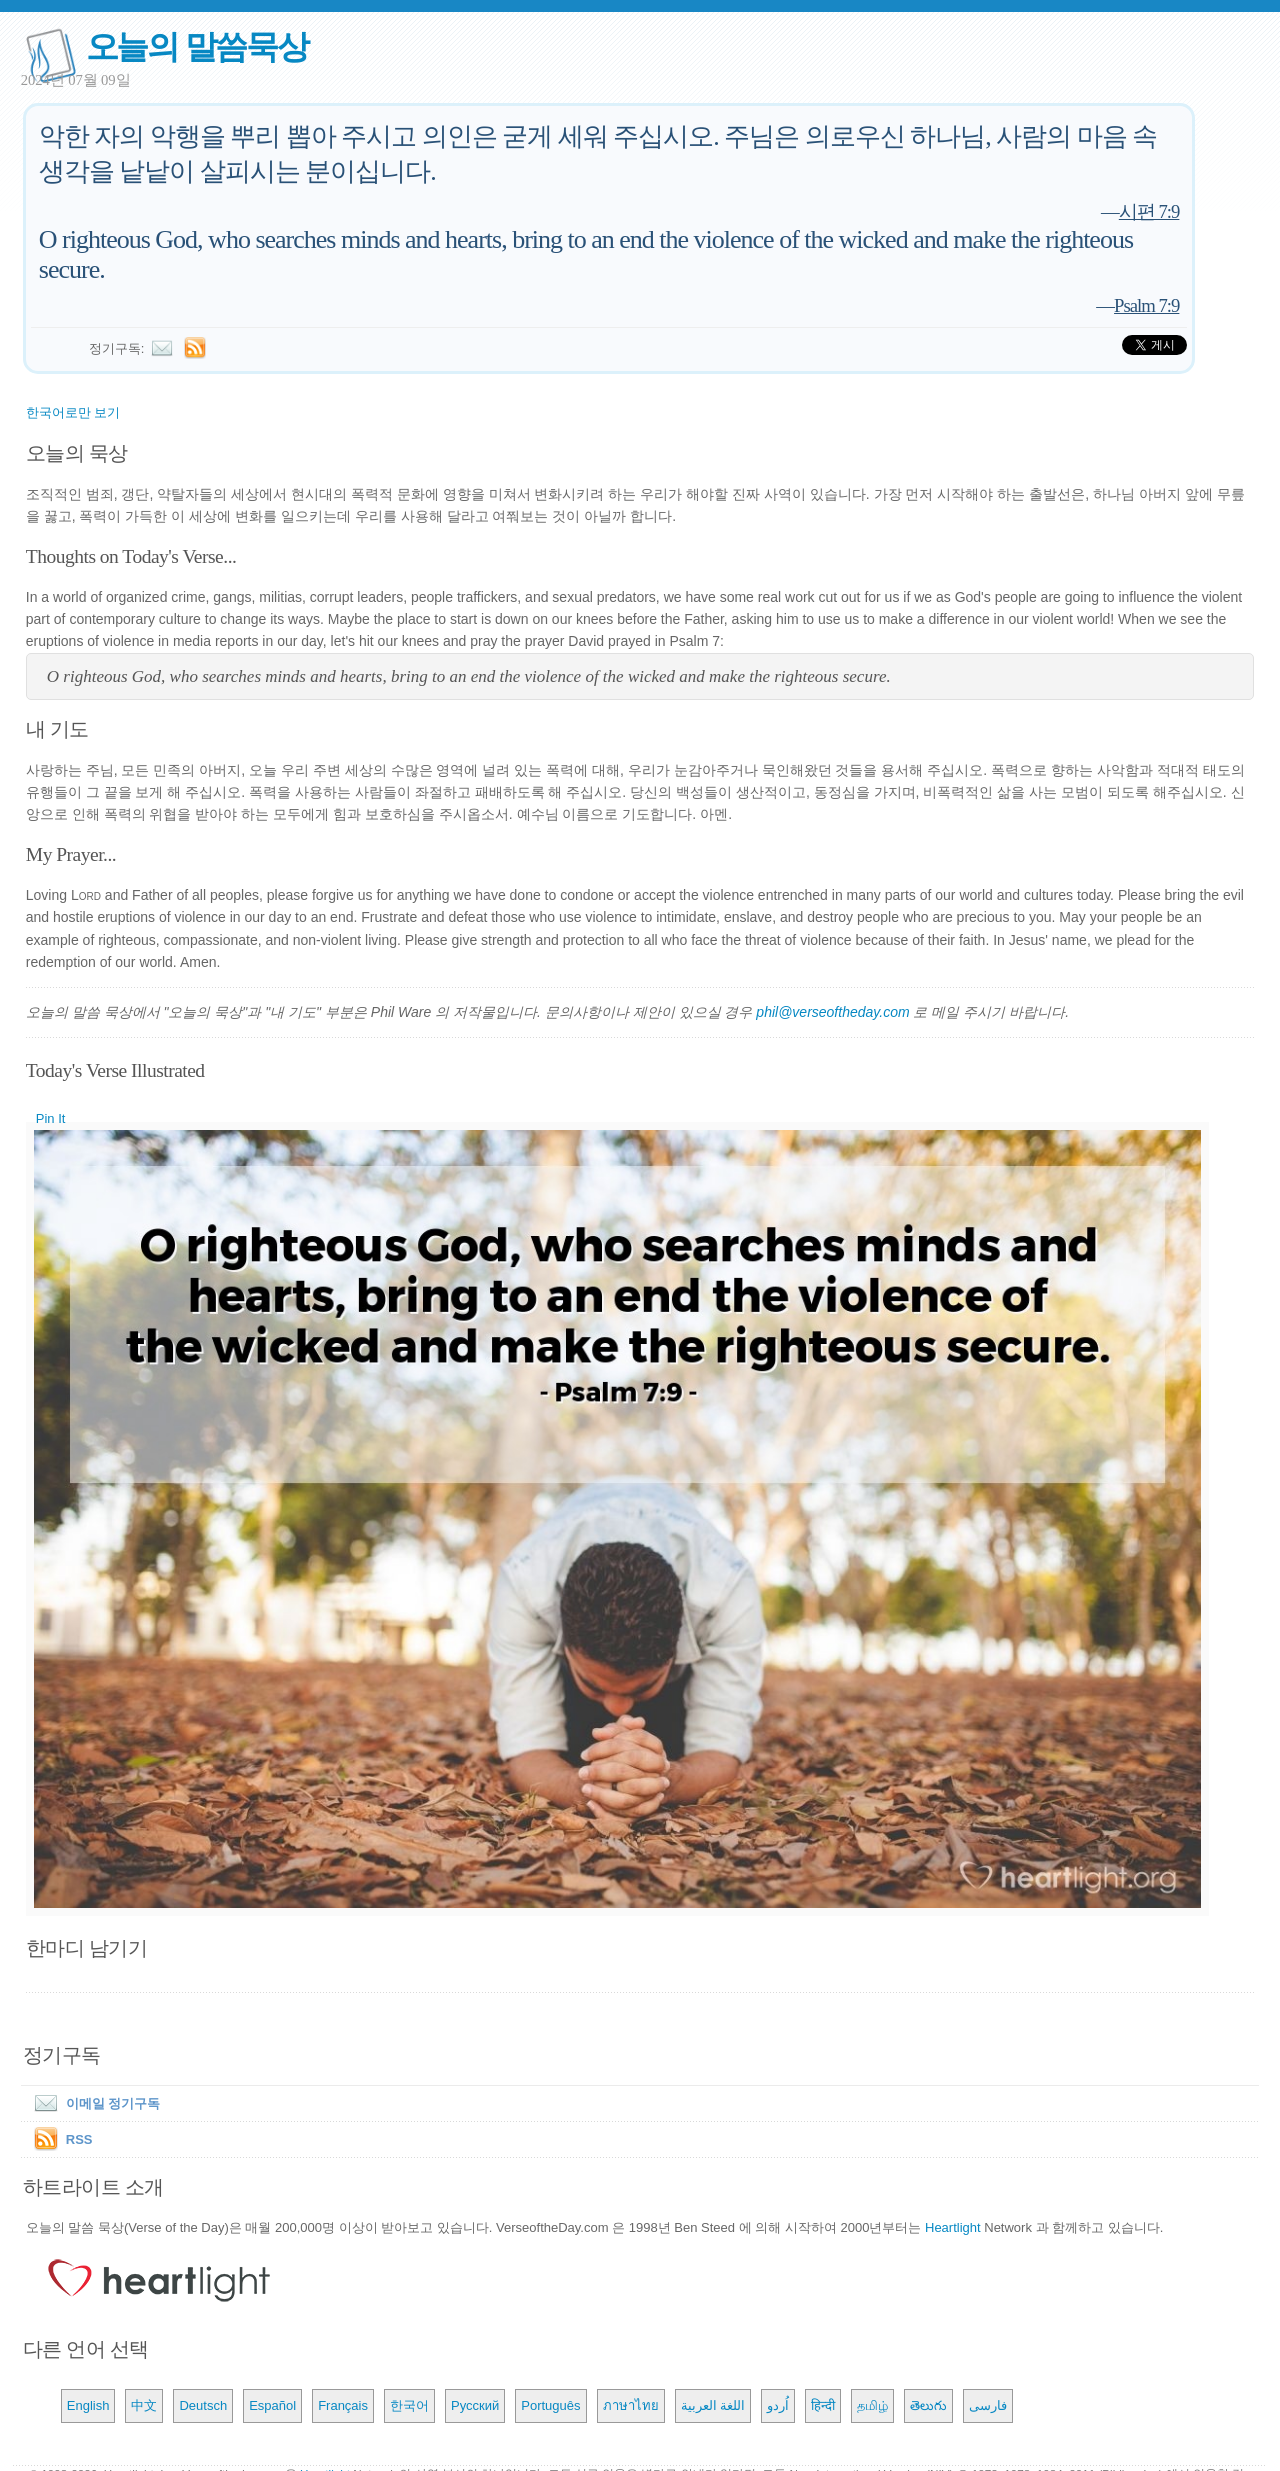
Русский (475, 2405)
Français (343, 2405)
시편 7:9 (1149, 211)
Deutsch (203, 2405)
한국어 (409, 2405)
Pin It (51, 1118)
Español (272, 2405)
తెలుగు (928, 2405)
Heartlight (953, 2227)
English (88, 2405)
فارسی (988, 2405)
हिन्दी (823, 2405)
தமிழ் (872, 2405)
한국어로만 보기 (73, 412)
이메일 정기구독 (93, 2103)
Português (550, 2405)
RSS (79, 2139)
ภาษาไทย (631, 2405)
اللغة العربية (713, 2405)
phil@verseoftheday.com (832, 1012)
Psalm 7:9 (1146, 305)
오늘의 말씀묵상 (197, 46)
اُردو (778, 2405)
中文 (144, 2405)
